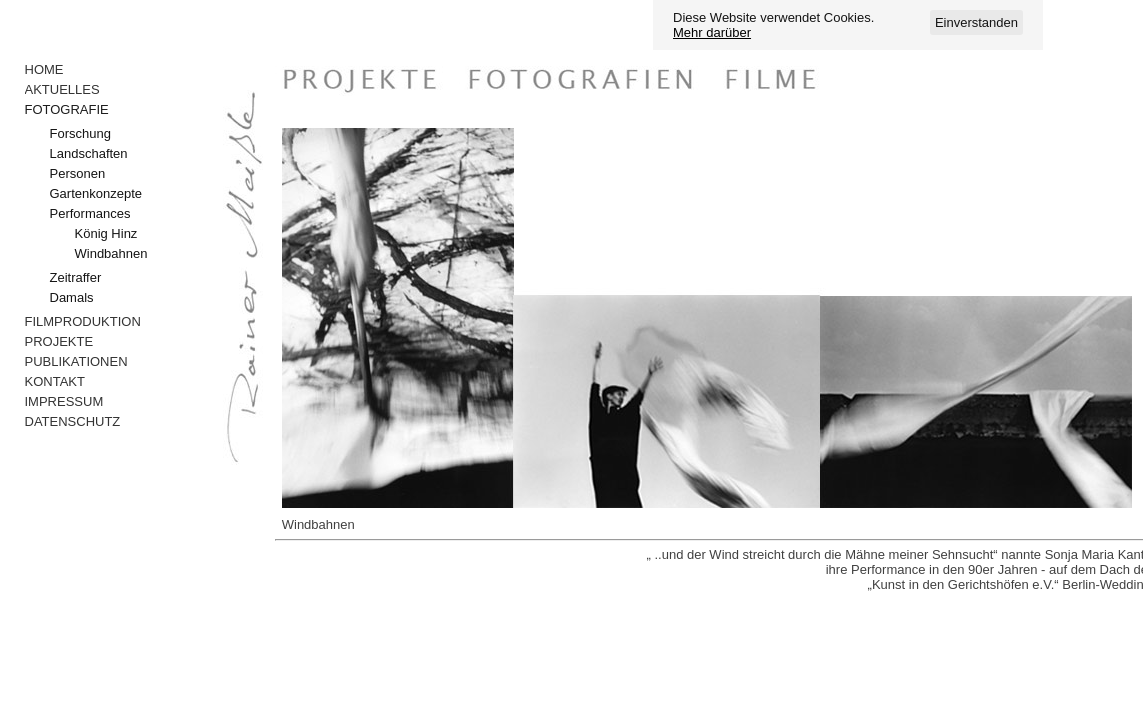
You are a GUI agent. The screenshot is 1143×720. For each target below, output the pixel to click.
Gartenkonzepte (96, 193)
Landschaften (89, 153)
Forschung (80, 133)
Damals (72, 297)
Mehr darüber (712, 32)
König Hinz (106, 233)
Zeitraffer (76, 277)
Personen (78, 173)
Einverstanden (976, 22)
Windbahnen (111, 253)
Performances (90, 213)
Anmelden (133, 12)
